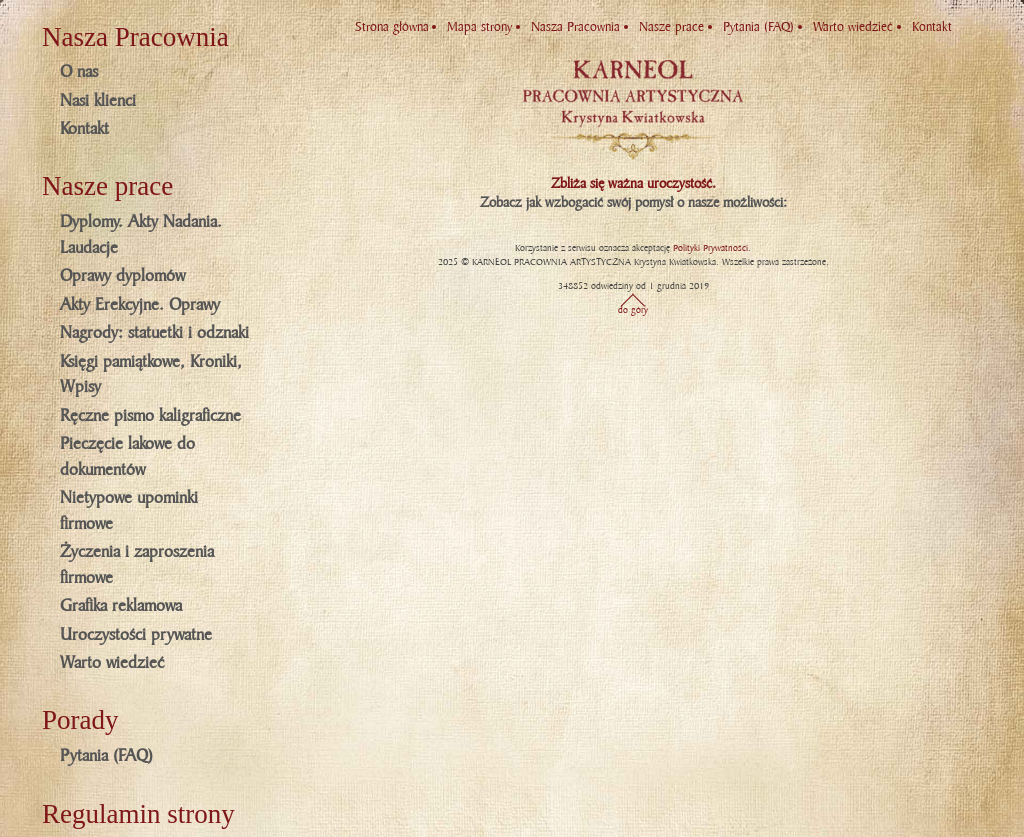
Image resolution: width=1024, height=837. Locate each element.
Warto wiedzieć (112, 663)
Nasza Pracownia (575, 27)
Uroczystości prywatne (136, 635)
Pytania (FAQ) (106, 756)
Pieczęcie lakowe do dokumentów (127, 457)
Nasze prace (671, 27)
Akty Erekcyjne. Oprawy (140, 305)
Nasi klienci (98, 101)
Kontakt (84, 129)
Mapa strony (479, 27)
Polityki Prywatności (710, 248)
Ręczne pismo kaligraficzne (150, 416)
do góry (633, 310)
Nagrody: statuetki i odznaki (154, 333)
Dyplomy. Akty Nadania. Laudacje (141, 235)
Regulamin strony (138, 814)
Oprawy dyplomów (122, 276)
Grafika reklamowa (121, 606)
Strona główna (392, 27)
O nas (79, 72)
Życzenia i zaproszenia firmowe (137, 565)
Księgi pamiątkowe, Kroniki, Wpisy (151, 375)
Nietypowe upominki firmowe (129, 511)
